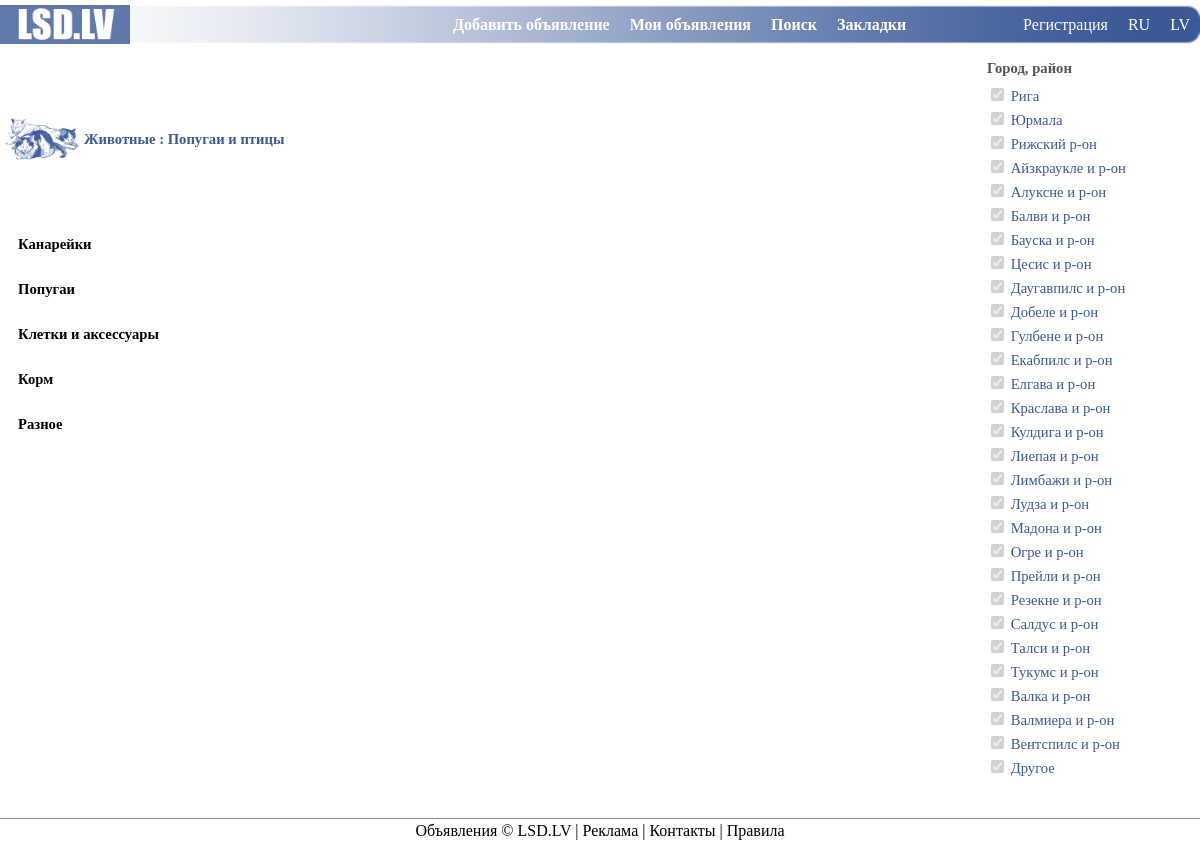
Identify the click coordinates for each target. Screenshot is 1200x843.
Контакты (682, 830)
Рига (1025, 96)
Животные (119, 139)
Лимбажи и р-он (1062, 480)
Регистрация (1065, 24)
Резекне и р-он (1056, 600)
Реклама (610, 830)
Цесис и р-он (1051, 264)
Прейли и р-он (1056, 576)
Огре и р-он (1047, 552)
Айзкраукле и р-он (1068, 168)
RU (1139, 24)
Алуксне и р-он (1058, 192)
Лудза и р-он (1050, 504)
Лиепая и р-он (1055, 456)
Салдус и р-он (1055, 624)
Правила (756, 830)
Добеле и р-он (1054, 312)
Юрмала (1037, 120)
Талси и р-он (1050, 648)
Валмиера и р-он (1063, 720)
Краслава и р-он (1061, 408)
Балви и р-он (1051, 216)
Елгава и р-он (1053, 384)
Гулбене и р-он (1057, 336)
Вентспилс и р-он (1065, 744)
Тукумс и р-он (1055, 672)
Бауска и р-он (1053, 240)
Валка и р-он (1051, 696)
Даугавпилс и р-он (1068, 288)
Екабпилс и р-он (1062, 360)
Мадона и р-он (1056, 528)
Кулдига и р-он (1057, 432)
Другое (1033, 768)
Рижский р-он (1054, 144)
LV (1180, 24)
